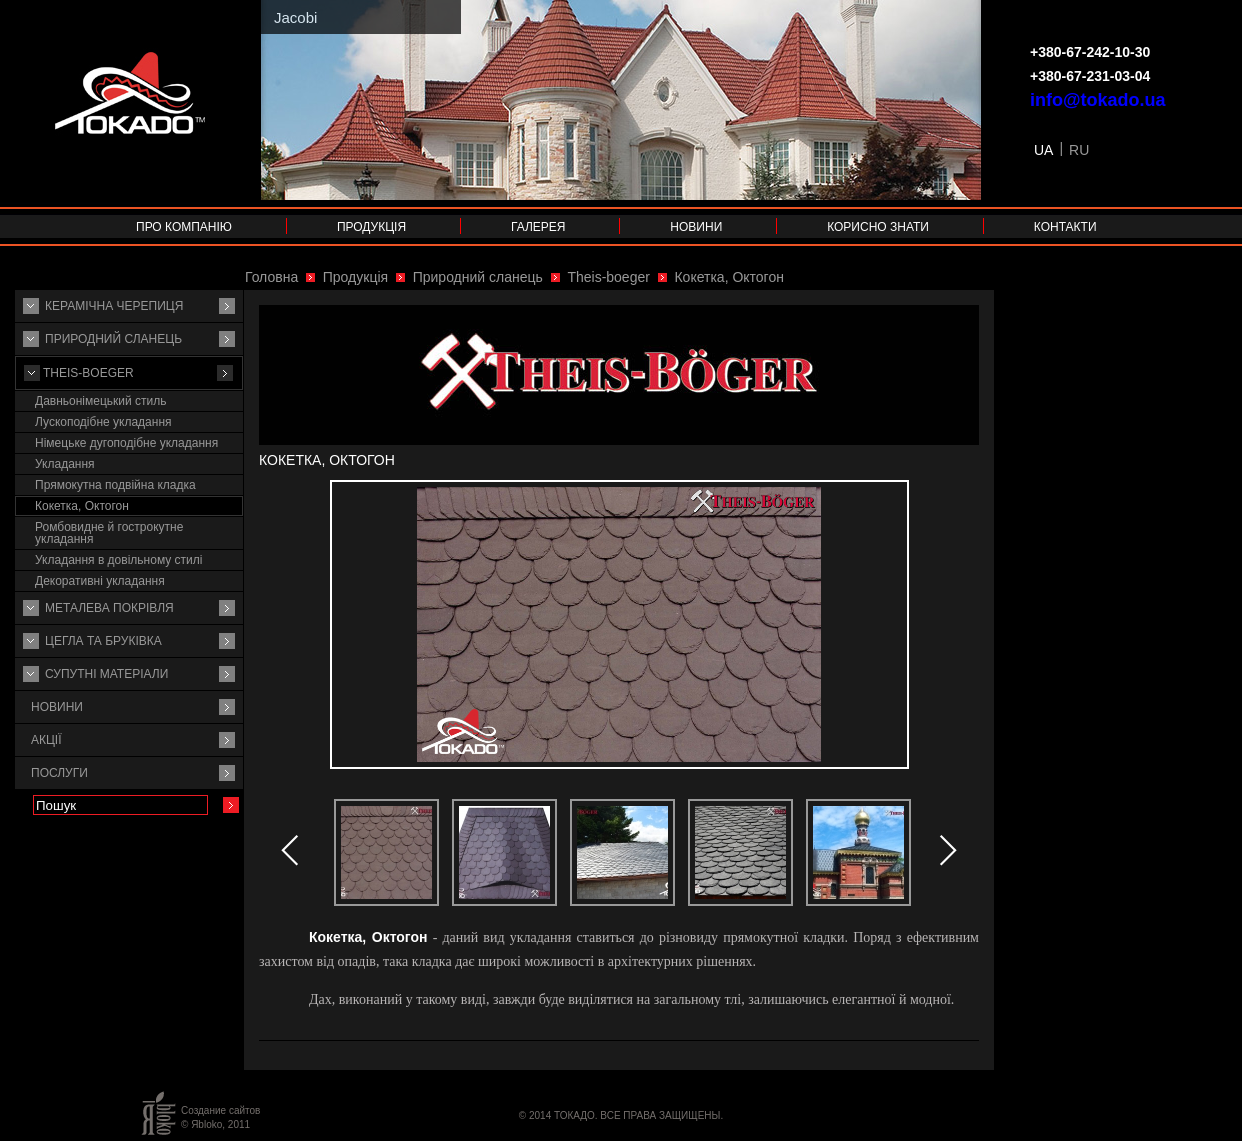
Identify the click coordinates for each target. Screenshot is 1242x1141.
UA (1043, 150)
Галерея (538, 227)
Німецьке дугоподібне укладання (126, 443)
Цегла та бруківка (103, 641)
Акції (46, 740)
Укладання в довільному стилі (118, 560)
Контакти (1065, 227)
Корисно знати (878, 227)
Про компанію (184, 227)
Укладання (65, 464)
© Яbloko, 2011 (215, 1124)
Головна (271, 277)
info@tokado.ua (1098, 100)
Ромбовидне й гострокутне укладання (109, 533)
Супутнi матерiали (106, 674)
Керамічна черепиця (114, 306)
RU (1079, 150)
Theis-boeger (88, 373)
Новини (696, 227)
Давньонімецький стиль (101, 401)
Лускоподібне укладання (103, 422)
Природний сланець (113, 339)
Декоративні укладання (100, 581)
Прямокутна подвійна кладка (115, 485)
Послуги (59, 773)
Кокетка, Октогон (82, 506)
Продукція (371, 227)
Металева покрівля (109, 608)
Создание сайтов (220, 1110)
